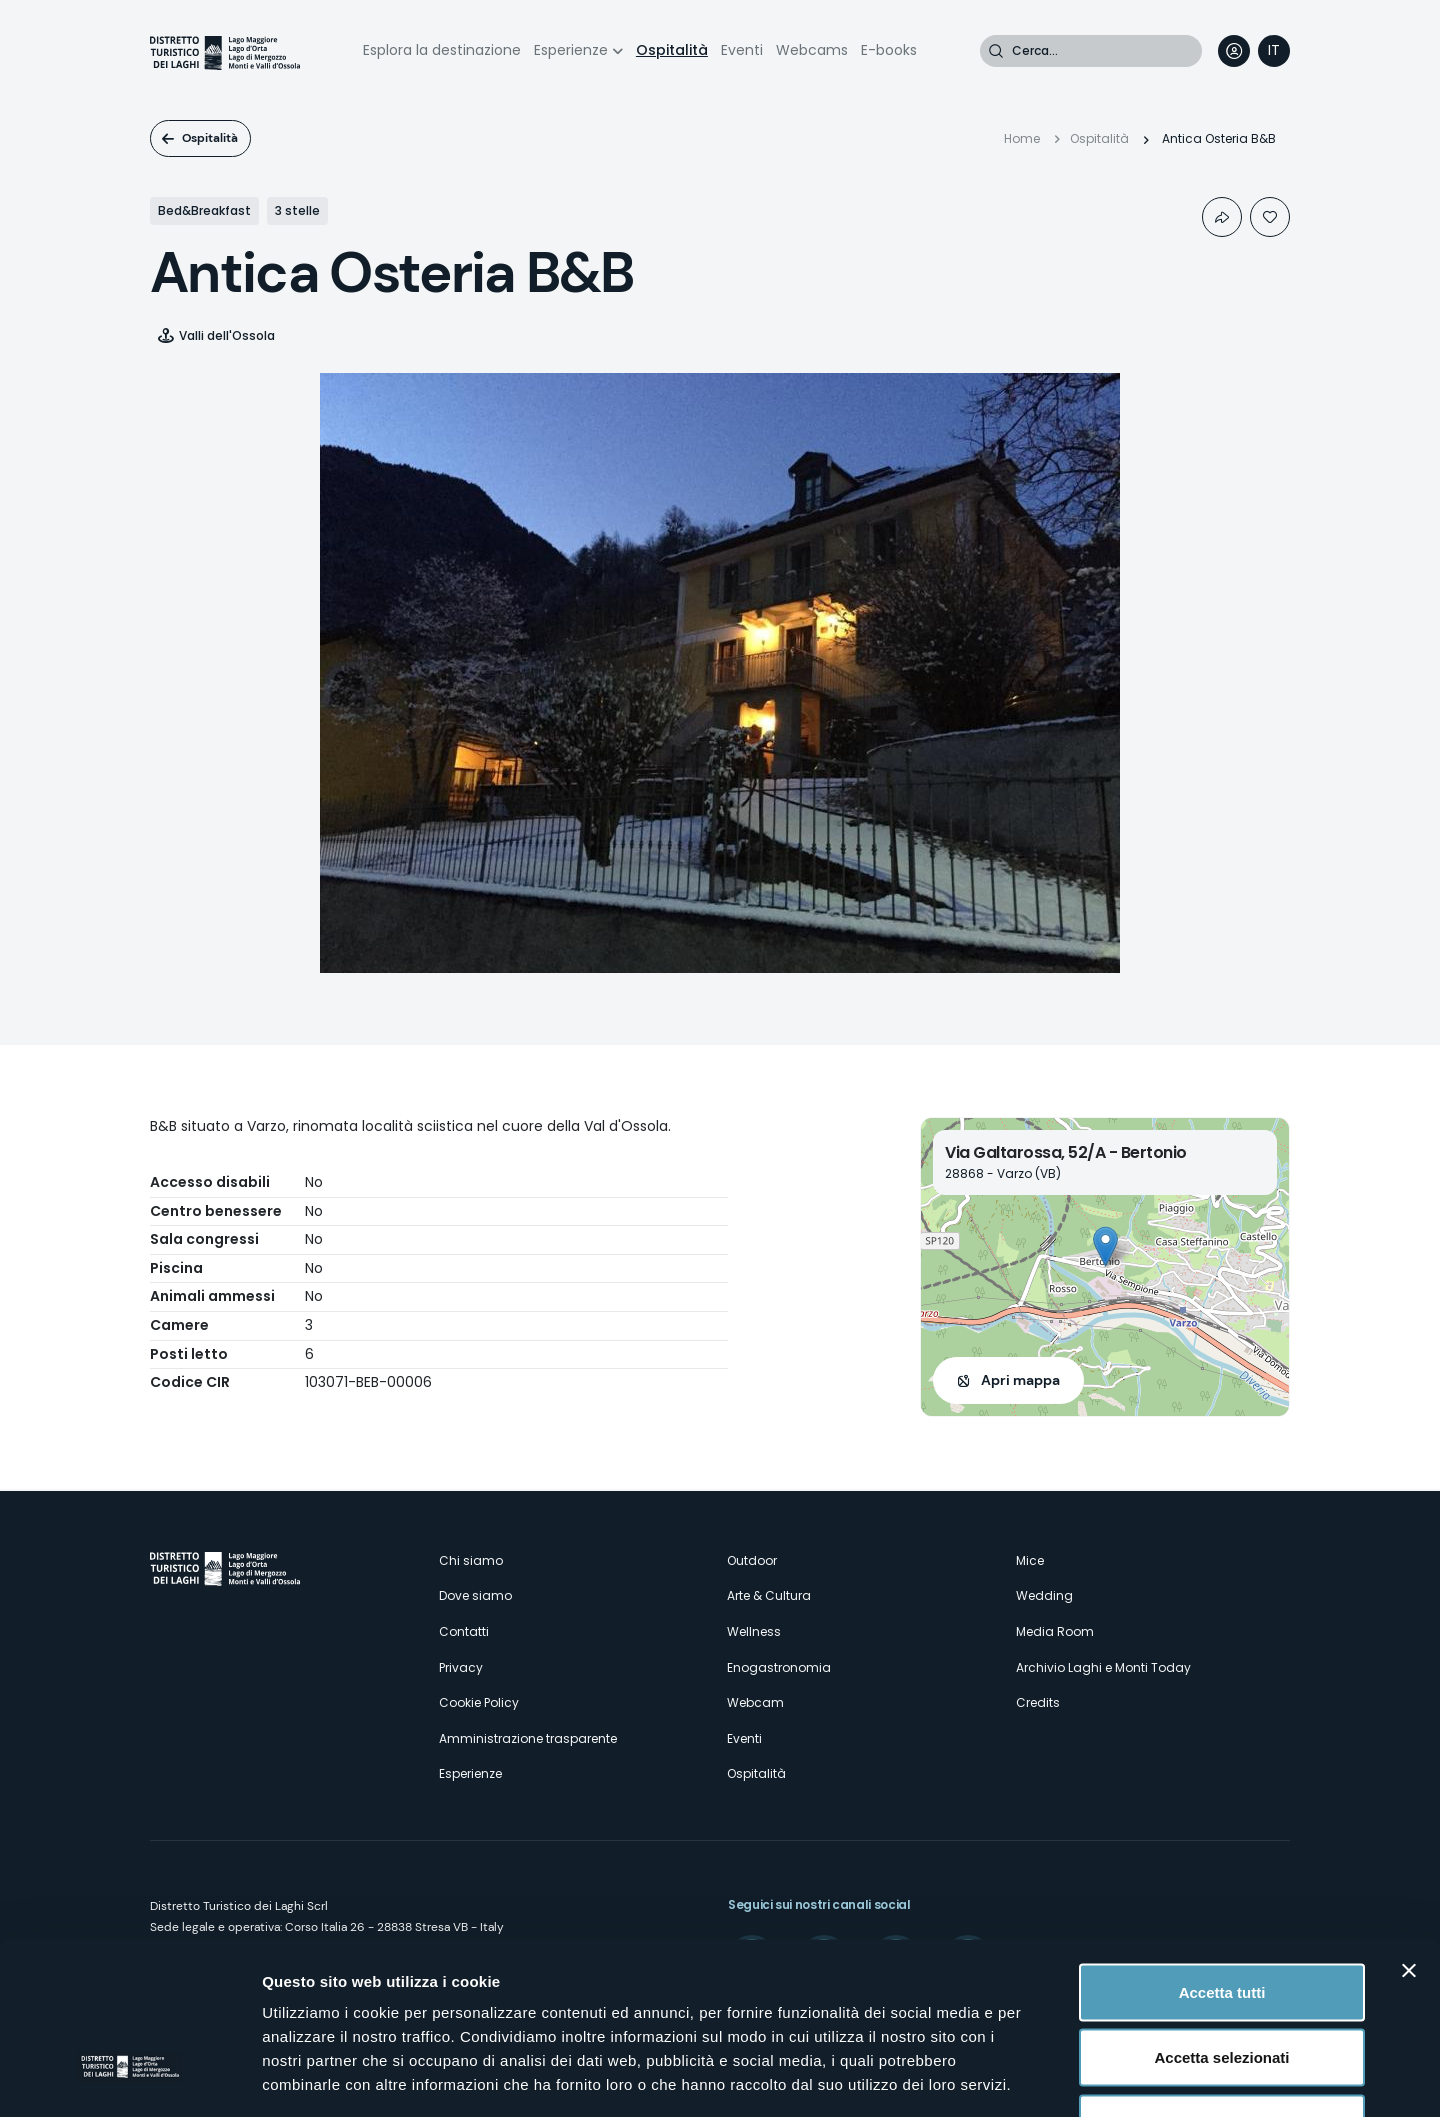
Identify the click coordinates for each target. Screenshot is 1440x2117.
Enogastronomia (779, 1667)
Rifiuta (1222, 1985)
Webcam (755, 1702)
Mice (1030, 1560)
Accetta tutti (1222, 1854)
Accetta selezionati (1221, 1920)
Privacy (461, 1667)
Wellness (754, 1631)
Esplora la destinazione (442, 50)
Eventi (742, 50)
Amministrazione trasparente (528, 1738)
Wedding (1044, 1595)
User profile (1234, 51)
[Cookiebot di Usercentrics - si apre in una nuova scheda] (129, 2078)
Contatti (464, 1631)
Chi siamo (471, 1560)
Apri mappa (1020, 1380)
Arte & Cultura (769, 1595)
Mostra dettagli (1052, 2077)
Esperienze (571, 50)
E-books (889, 50)
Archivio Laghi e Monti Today (1103, 1667)
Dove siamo (475, 1595)
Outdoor (752, 1560)
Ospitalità (672, 50)
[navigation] (1274, 51)
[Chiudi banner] (1409, 1833)
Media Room (1055, 1631)
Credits (1038, 1702)
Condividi (1222, 217)
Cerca (996, 51)
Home (1022, 138)
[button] (1105, 1246)
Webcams (812, 50)
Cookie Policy (479, 1702)
